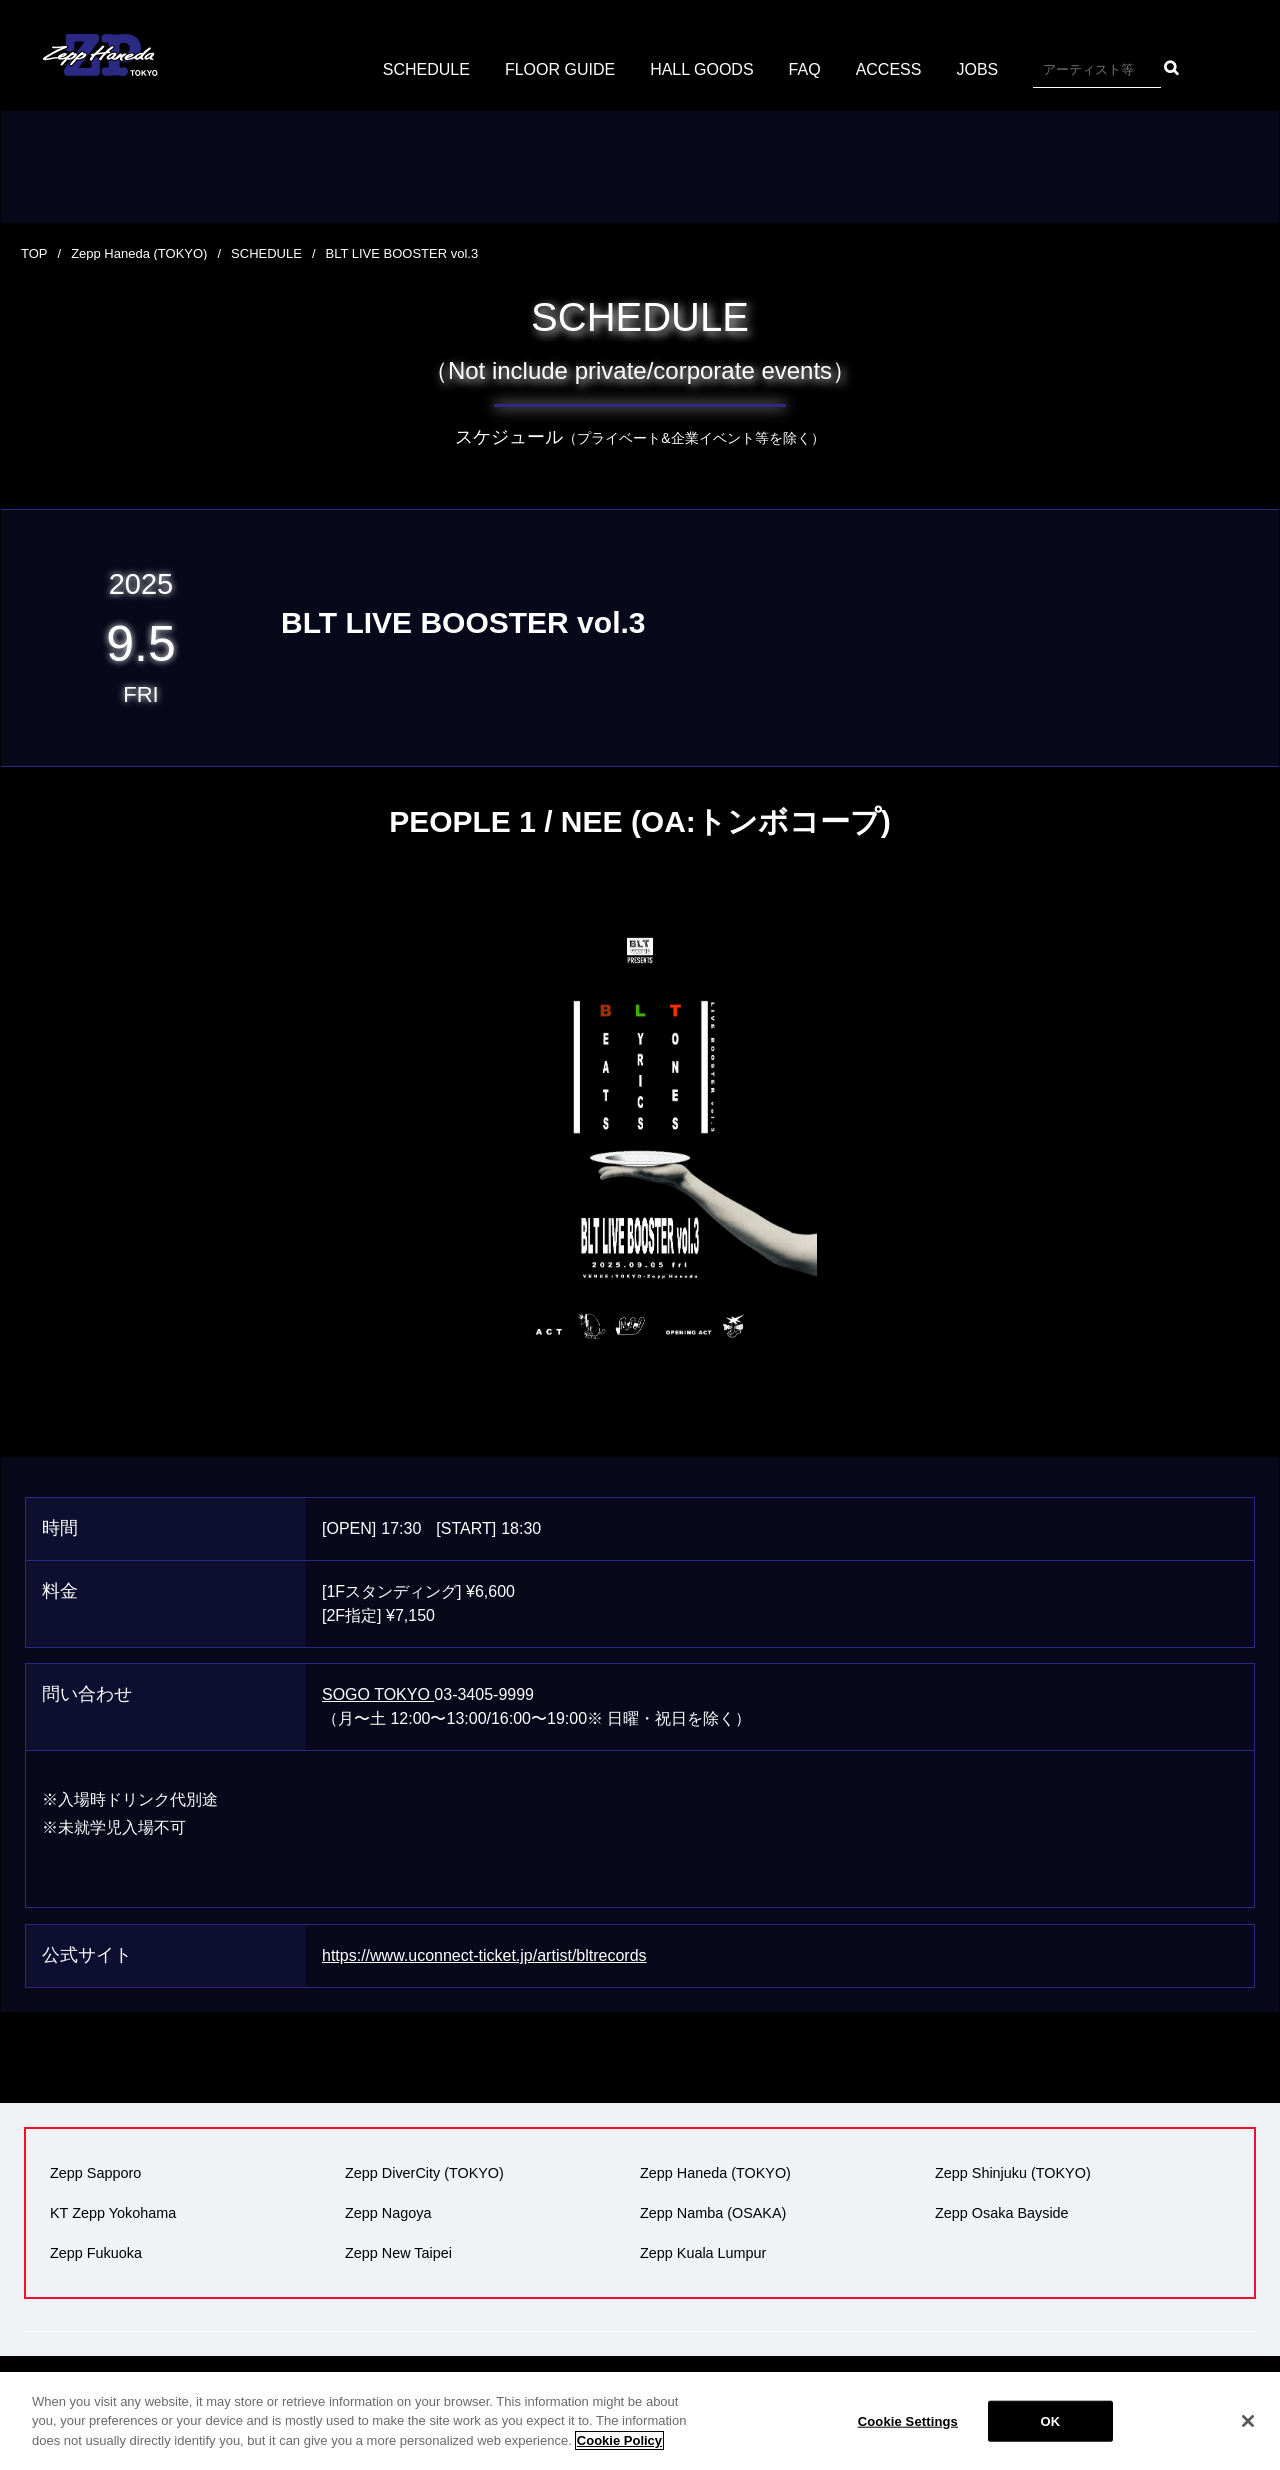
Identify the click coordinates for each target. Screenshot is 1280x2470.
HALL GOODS (701, 69)
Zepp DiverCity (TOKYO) (424, 2173)
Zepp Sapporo (95, 2173)
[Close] (1248, 2431)
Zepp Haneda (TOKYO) (139, 253)
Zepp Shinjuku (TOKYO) (1013, 2173)
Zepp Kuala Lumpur (703, 2253)
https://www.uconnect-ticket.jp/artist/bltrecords (484, 1955)
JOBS (977, 69)
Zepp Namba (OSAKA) (713, 2213)
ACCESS (889, 69)
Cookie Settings (908, 2431)
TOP (34, 253)
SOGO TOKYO (378, 1694)
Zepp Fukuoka (96, 2253)
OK (1050, 2431)
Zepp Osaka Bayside (1002, 2213)
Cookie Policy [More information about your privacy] (619, 2451)
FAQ (805, 69)
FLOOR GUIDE (560, 69)
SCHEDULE (426, 69)
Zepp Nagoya (388, 2213)
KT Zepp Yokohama (113, 2213)
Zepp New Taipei (398, 2253)
